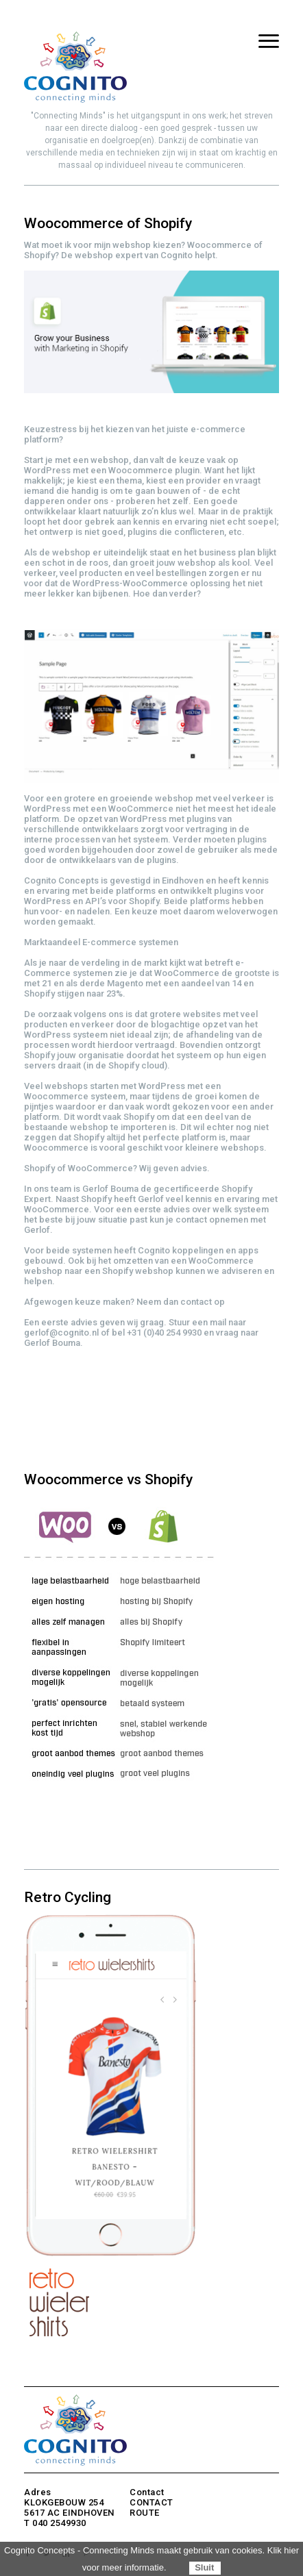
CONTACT (151, 2502)
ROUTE (145, 2513)
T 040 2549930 (55, 2523)
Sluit (204, 2567)
